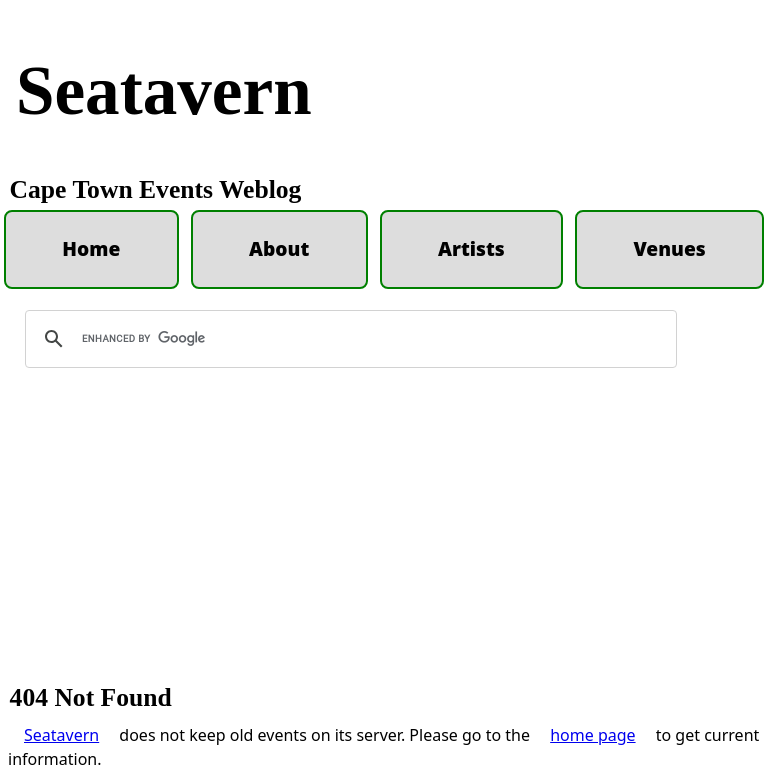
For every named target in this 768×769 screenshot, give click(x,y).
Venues (669, 248)
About (279, 248)
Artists (471, 248)
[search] (348, 339)
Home (91, 248)
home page (592, 735)
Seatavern (164, 90)
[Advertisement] (384, 535)
